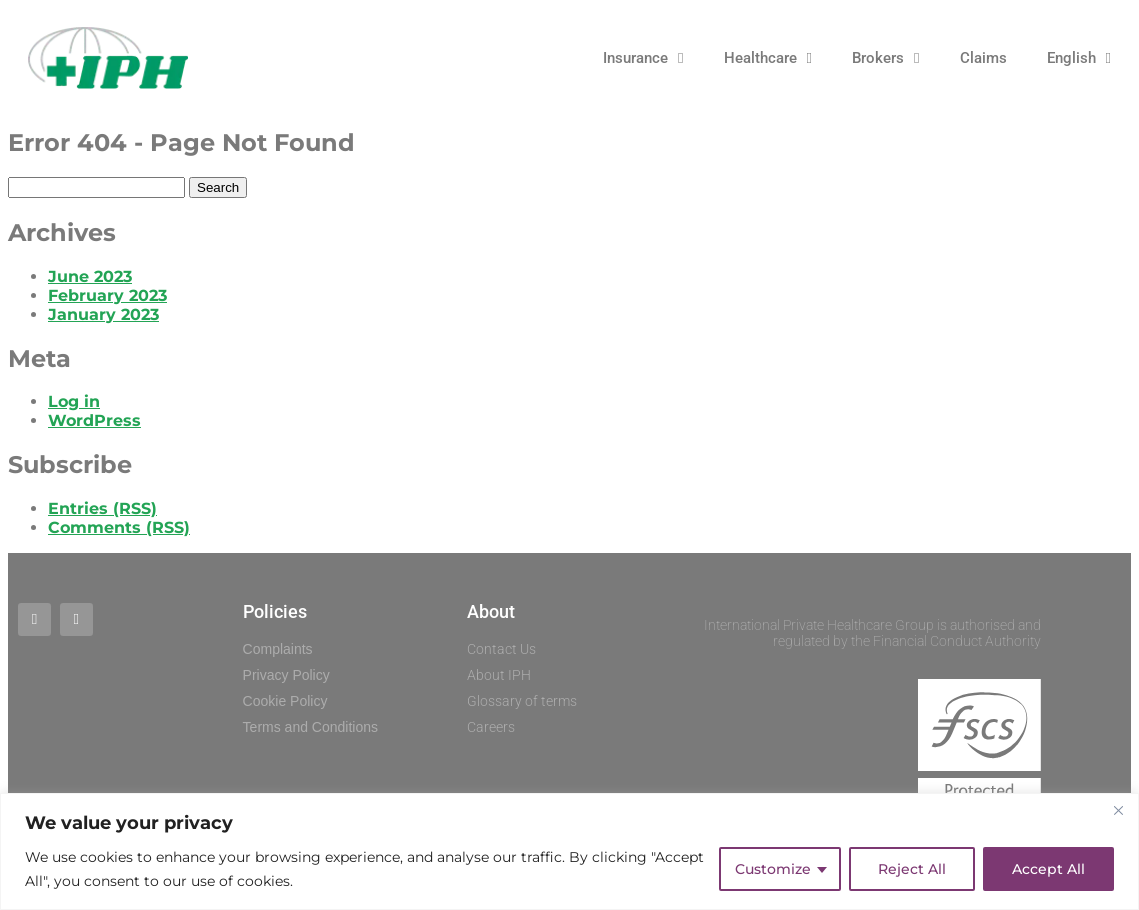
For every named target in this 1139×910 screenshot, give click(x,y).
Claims (983, 58)
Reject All (912, 869)
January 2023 (103, 314)
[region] (569, 851)
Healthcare (768, 58)
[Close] (1118, 810)
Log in (74, 401)
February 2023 (107, 295)
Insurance (643, 58)
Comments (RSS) (119, 527)
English (1079, 58)
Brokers (885, 58)
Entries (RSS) (102, 508)
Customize (773, 869)
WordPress (94, 420)
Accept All (1048, 869)
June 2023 (90, 276)
